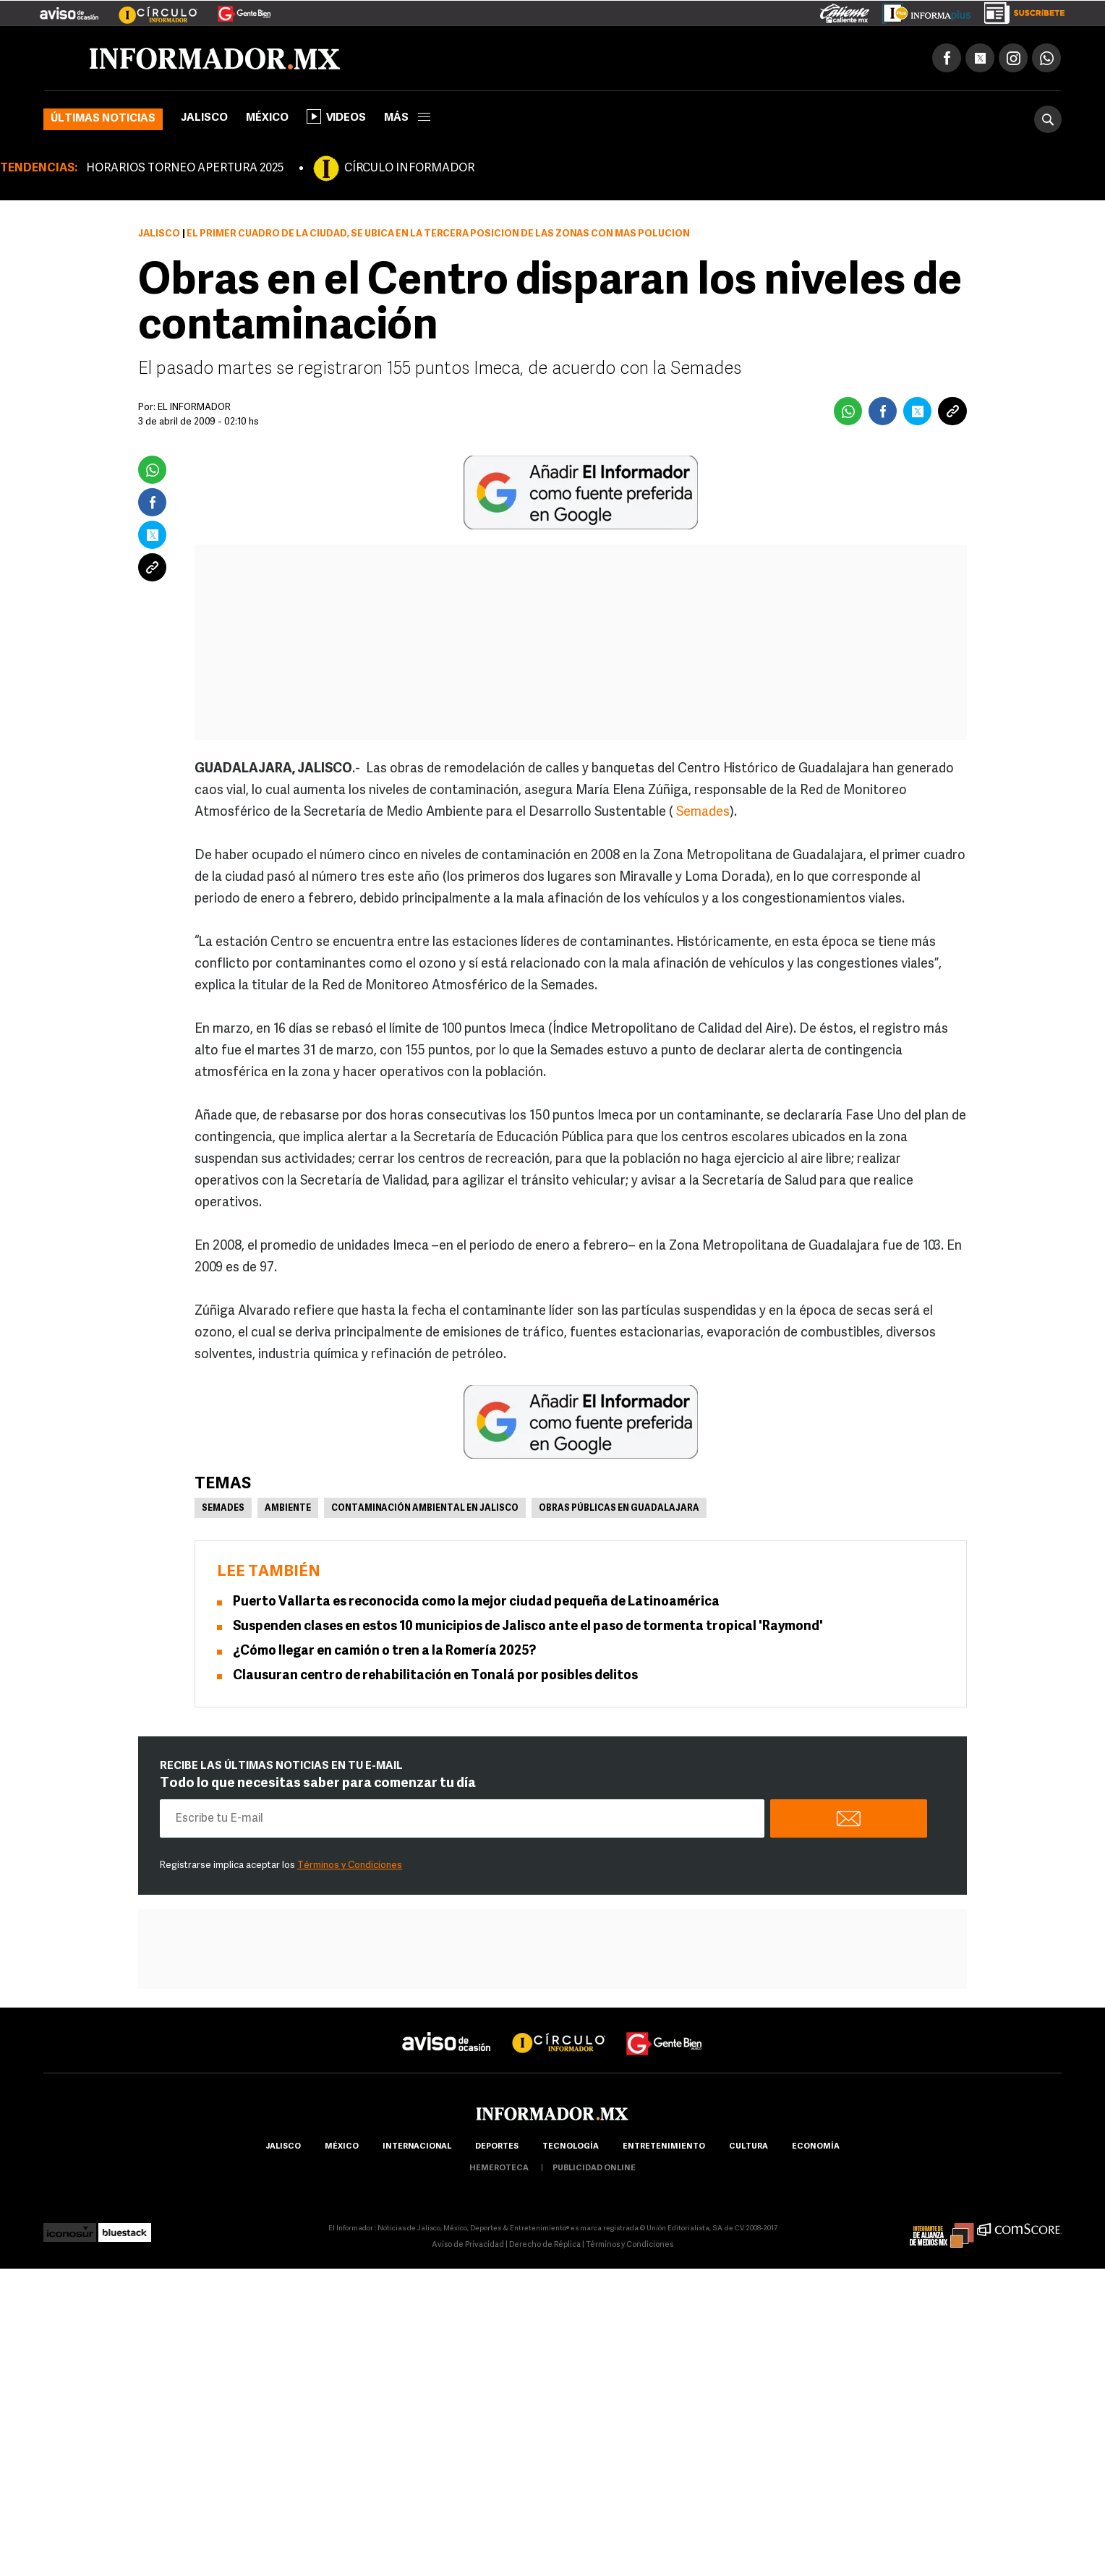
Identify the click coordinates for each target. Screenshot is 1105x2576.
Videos (336, 116)
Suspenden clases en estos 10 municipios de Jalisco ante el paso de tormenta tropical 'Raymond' (528, 1627)
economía (816, 2147)
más (407, 118)
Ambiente (288, 1508)
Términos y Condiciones (349, 1865)
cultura (748, 2147)
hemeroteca (499, 2168)
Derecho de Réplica (545, 2245)
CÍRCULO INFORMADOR (409, 168)
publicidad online (594, 2168)
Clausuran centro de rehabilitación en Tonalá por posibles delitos (435, 1676)
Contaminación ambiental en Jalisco (425, 1508)
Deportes (497, 2147)
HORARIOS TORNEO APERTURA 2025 (184, 168)
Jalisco (204, 118)
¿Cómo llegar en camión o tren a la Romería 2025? (384, 1651)
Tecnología (570, 2147)
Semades (703, 812)
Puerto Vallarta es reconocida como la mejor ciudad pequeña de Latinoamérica (476, 1602)
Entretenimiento (664, 2147)
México (267, 118)
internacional (417, 2147)
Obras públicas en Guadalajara (619, 1508)
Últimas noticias (103, 119)
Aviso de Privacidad (468, 2245)
